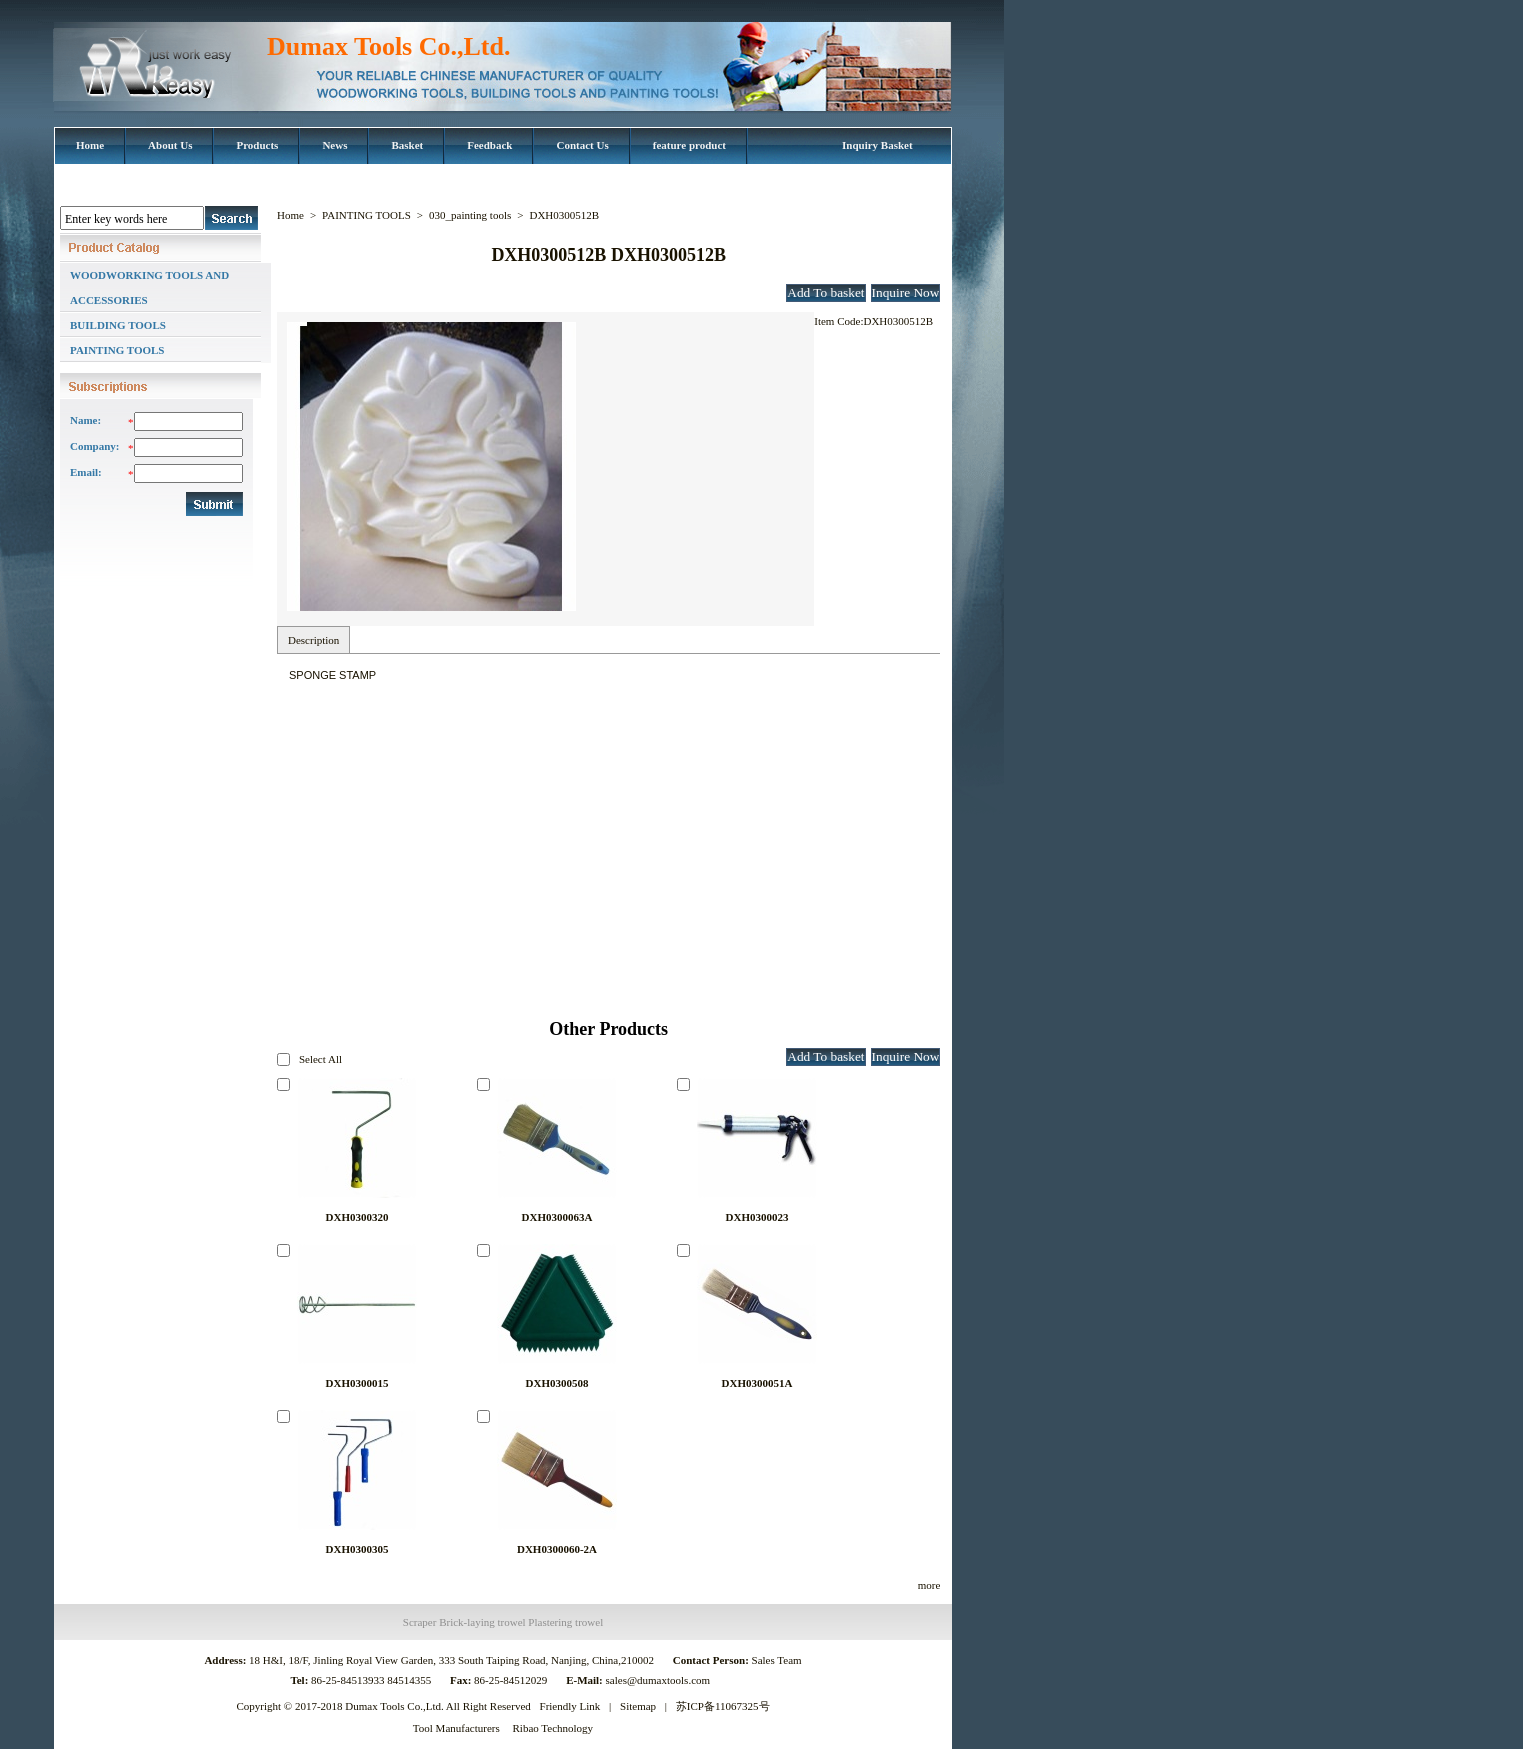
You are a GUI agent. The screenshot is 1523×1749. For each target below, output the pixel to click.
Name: (85, 420)
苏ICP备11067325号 (723, 1706)
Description (313, 640)
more (929, 1585)
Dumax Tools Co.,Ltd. (388, 46)
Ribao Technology (553, 1728)
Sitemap (638, 1706)
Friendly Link (570, 1706)
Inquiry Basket (877, 145)
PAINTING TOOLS (117, 350)
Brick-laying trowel (482, 1622)
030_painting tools (470, 215)
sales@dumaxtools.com (659, 1680)
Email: (86, 472)
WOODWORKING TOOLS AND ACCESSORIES (149, 287)
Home (290, 215)
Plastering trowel (565, 1622)
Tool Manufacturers (456, 1728)
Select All (320, 1059)
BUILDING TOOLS (118, 325)
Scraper (420, 1622)
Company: (94, 446)
